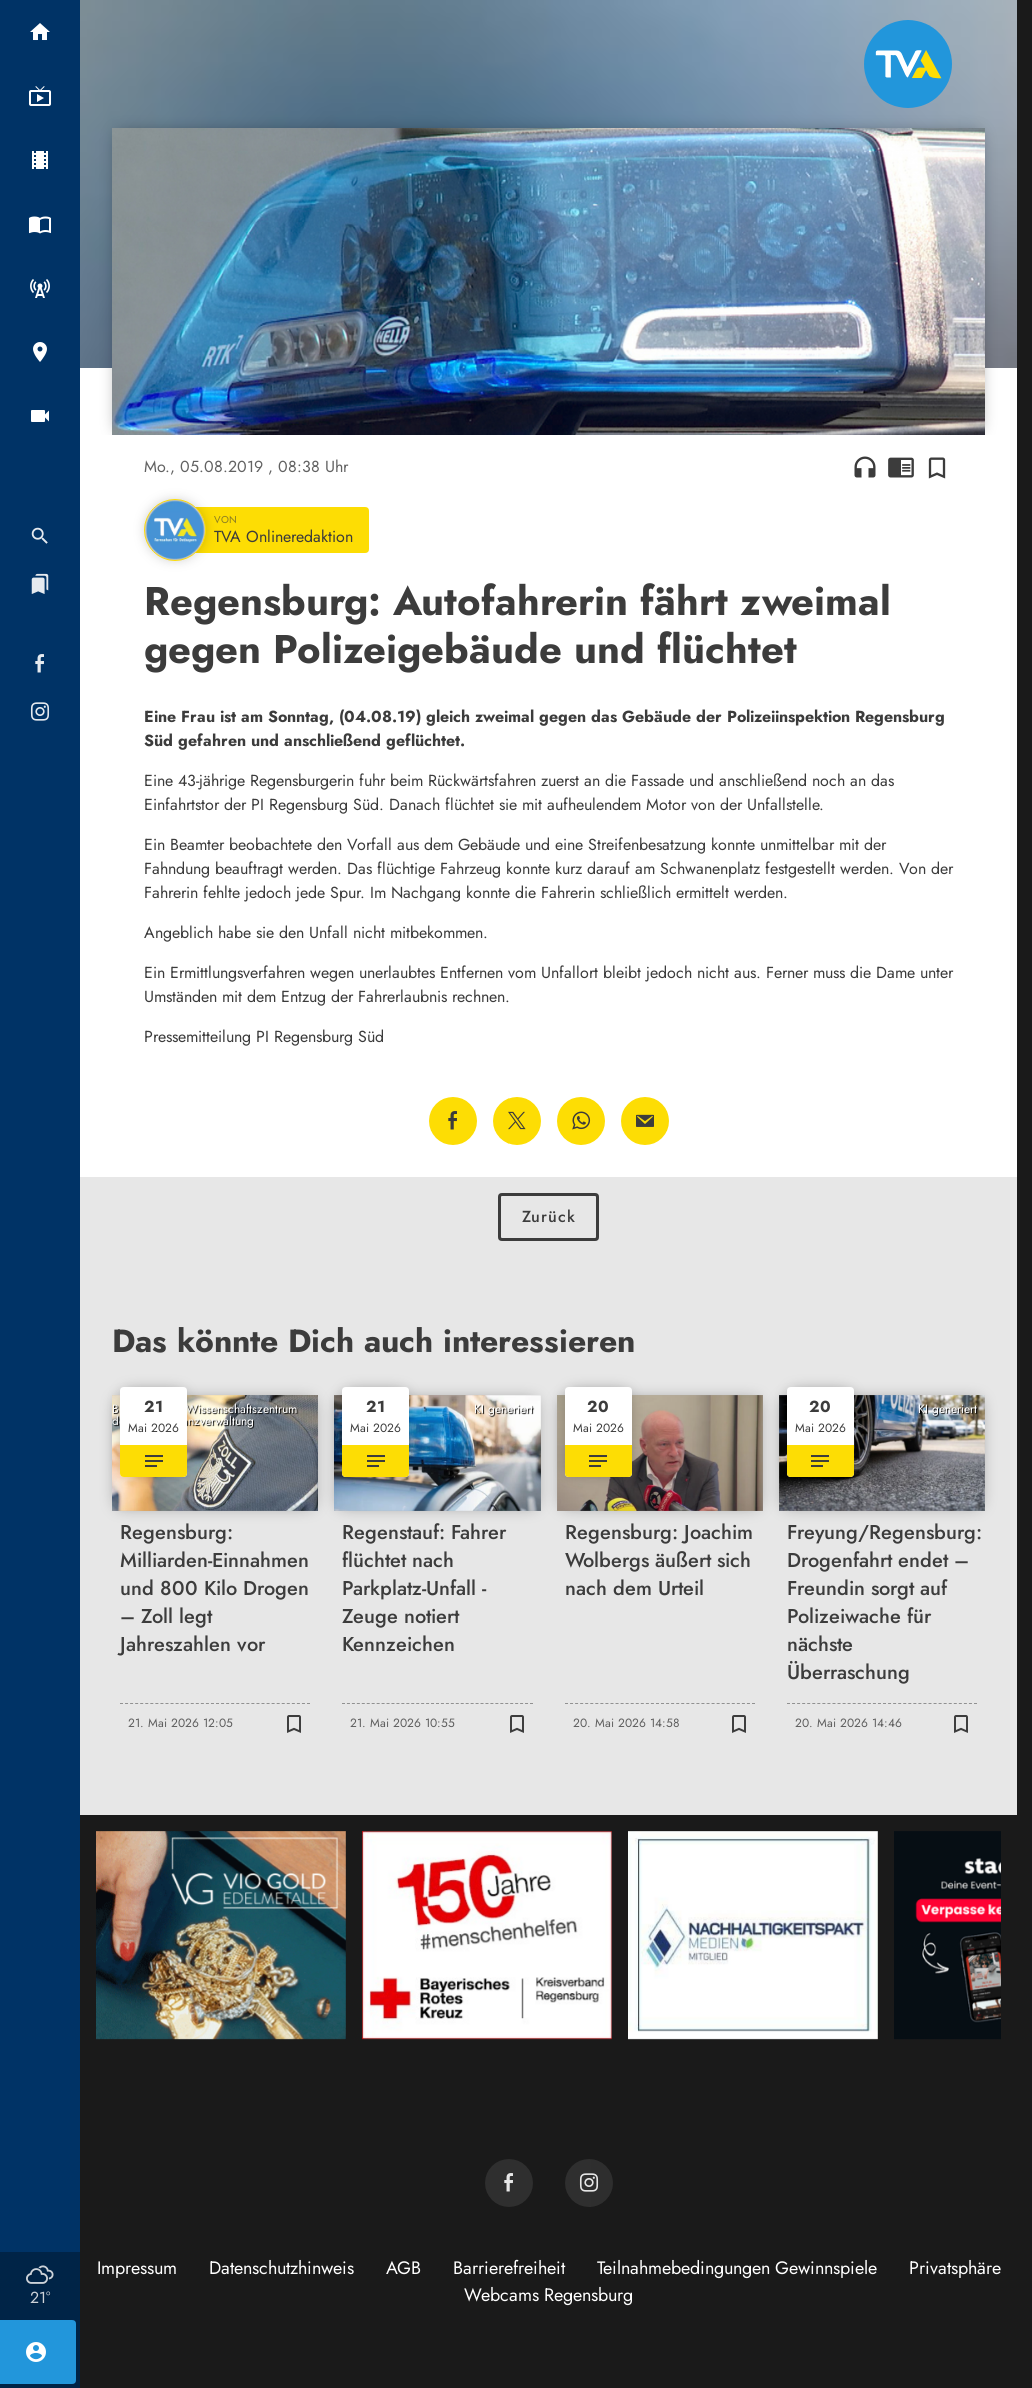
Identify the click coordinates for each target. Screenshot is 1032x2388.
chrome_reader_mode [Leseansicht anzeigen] (901, 467)
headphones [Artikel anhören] (865, 467)
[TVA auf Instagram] (589, 2183)
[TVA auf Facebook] (509, 2183)
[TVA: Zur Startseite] (908, 64)
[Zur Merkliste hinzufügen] (937, 467)
